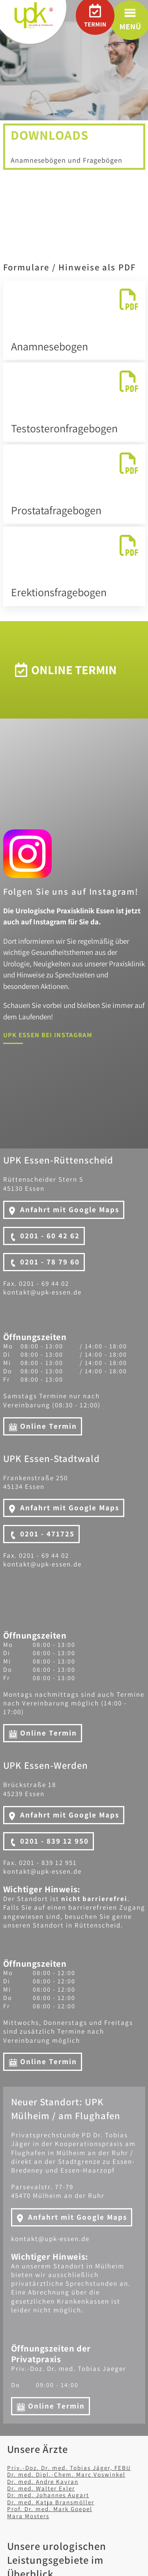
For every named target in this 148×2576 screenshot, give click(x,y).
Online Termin (48, 1426)
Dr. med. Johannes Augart (48, 2495)
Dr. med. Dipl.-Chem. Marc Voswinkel (66, 2474)
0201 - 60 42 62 (50, 1235)
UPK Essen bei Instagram (48, 1034)
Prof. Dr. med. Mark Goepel (49, 2509)
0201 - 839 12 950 (54, 1841)
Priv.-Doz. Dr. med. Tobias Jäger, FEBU (69, 2467)
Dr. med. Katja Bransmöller (50, 2502)
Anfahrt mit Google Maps (69, 1209)
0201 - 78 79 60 (50, 1261)
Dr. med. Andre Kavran (43, 2481)
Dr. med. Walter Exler (41, 2488)
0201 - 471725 (47, 1533)
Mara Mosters (28, 2516)
